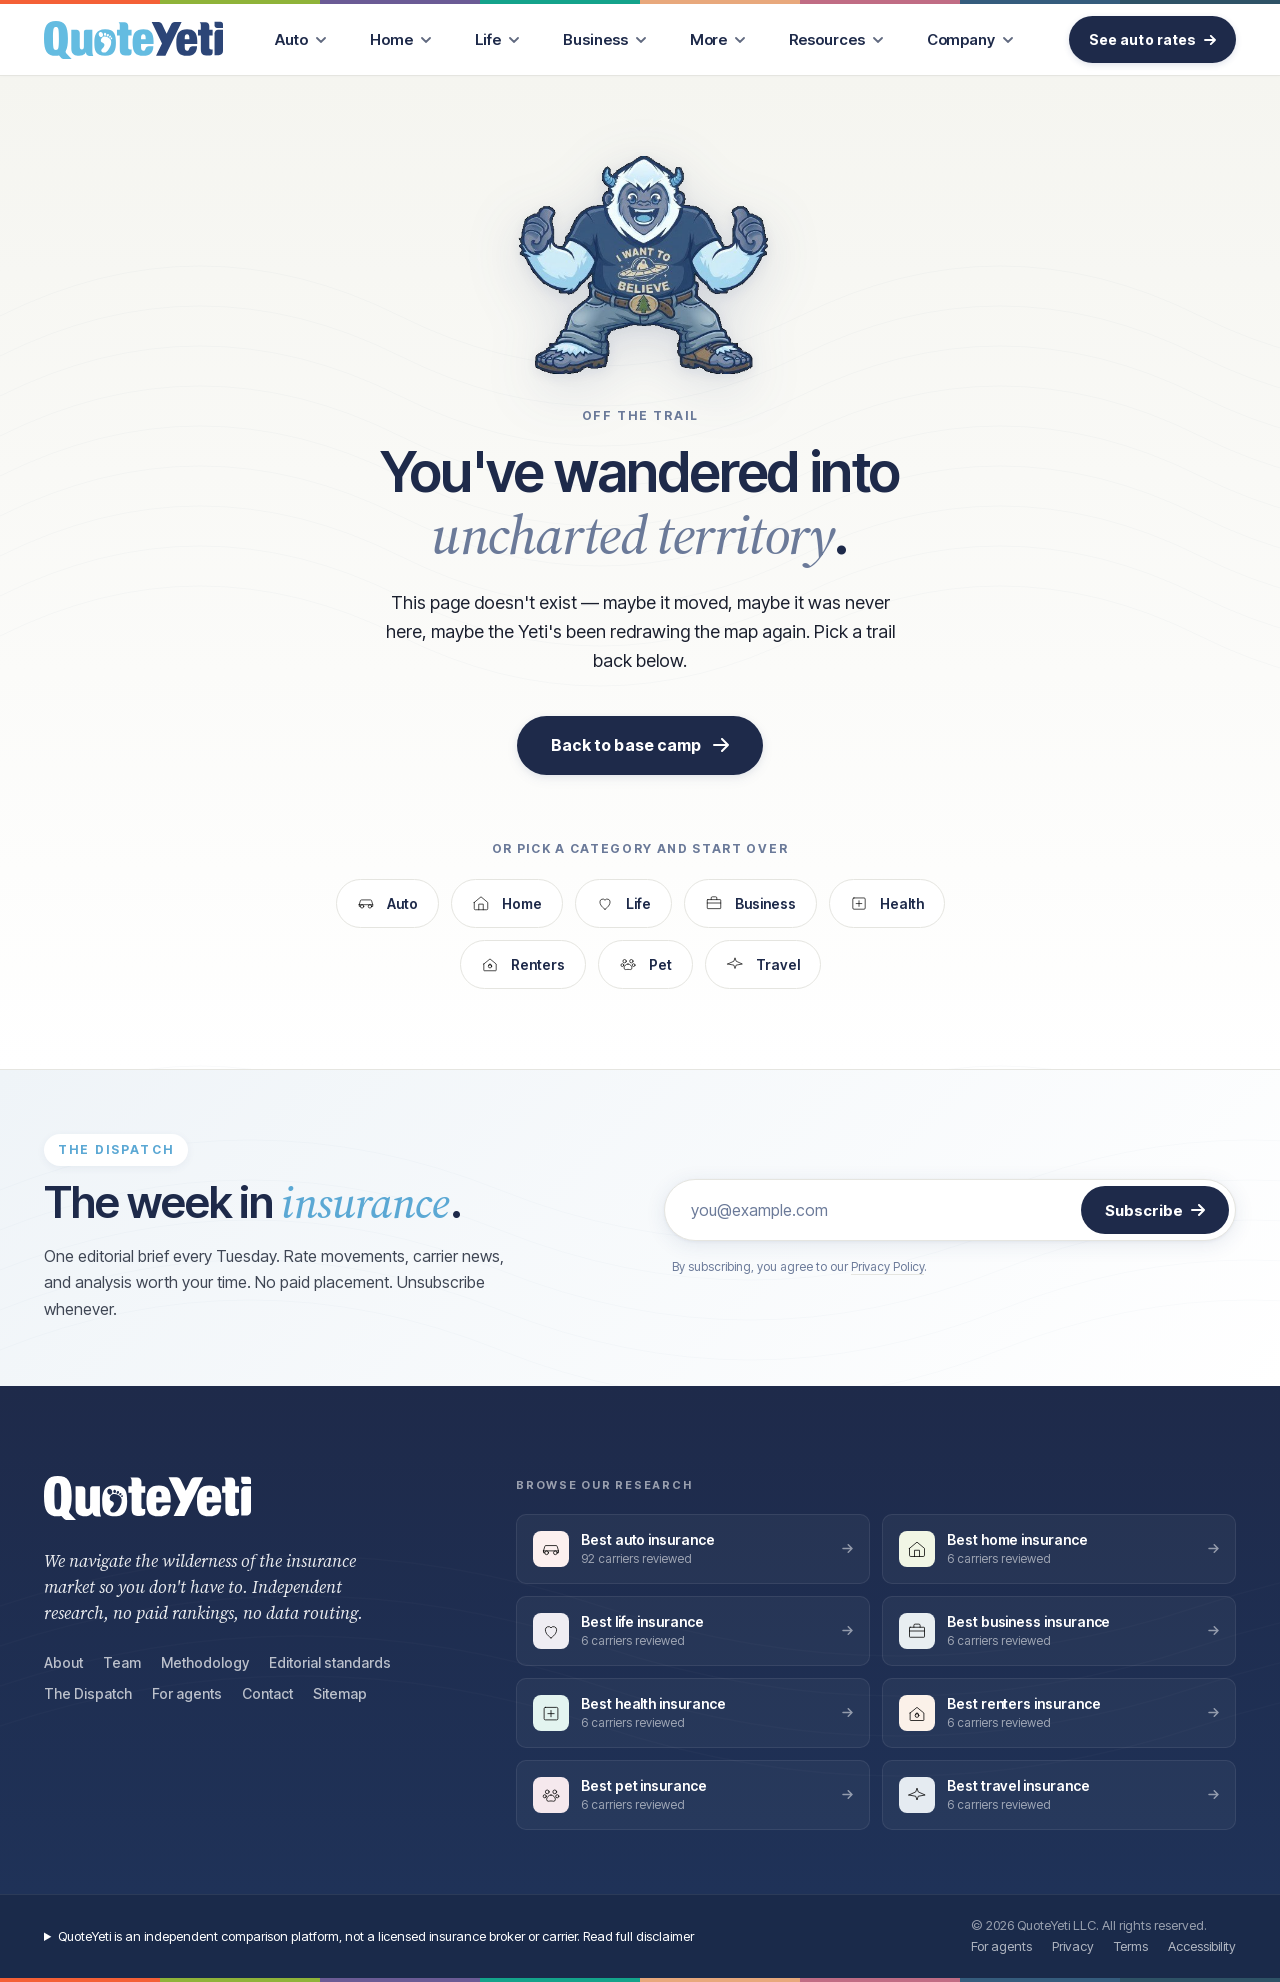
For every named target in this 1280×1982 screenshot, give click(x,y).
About (63, 1662)
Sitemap (340, 1693)
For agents (187, 1693)
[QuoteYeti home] (133, 40)
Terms (1131, 1946)
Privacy (1073, 1946)
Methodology (205, 1662)
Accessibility (1202, 1946)
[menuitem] (300, 39)
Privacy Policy (887, 1266)
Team (122, 1662)
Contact (267, 1693)
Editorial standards (330, 1662)
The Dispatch (88, 1693)
